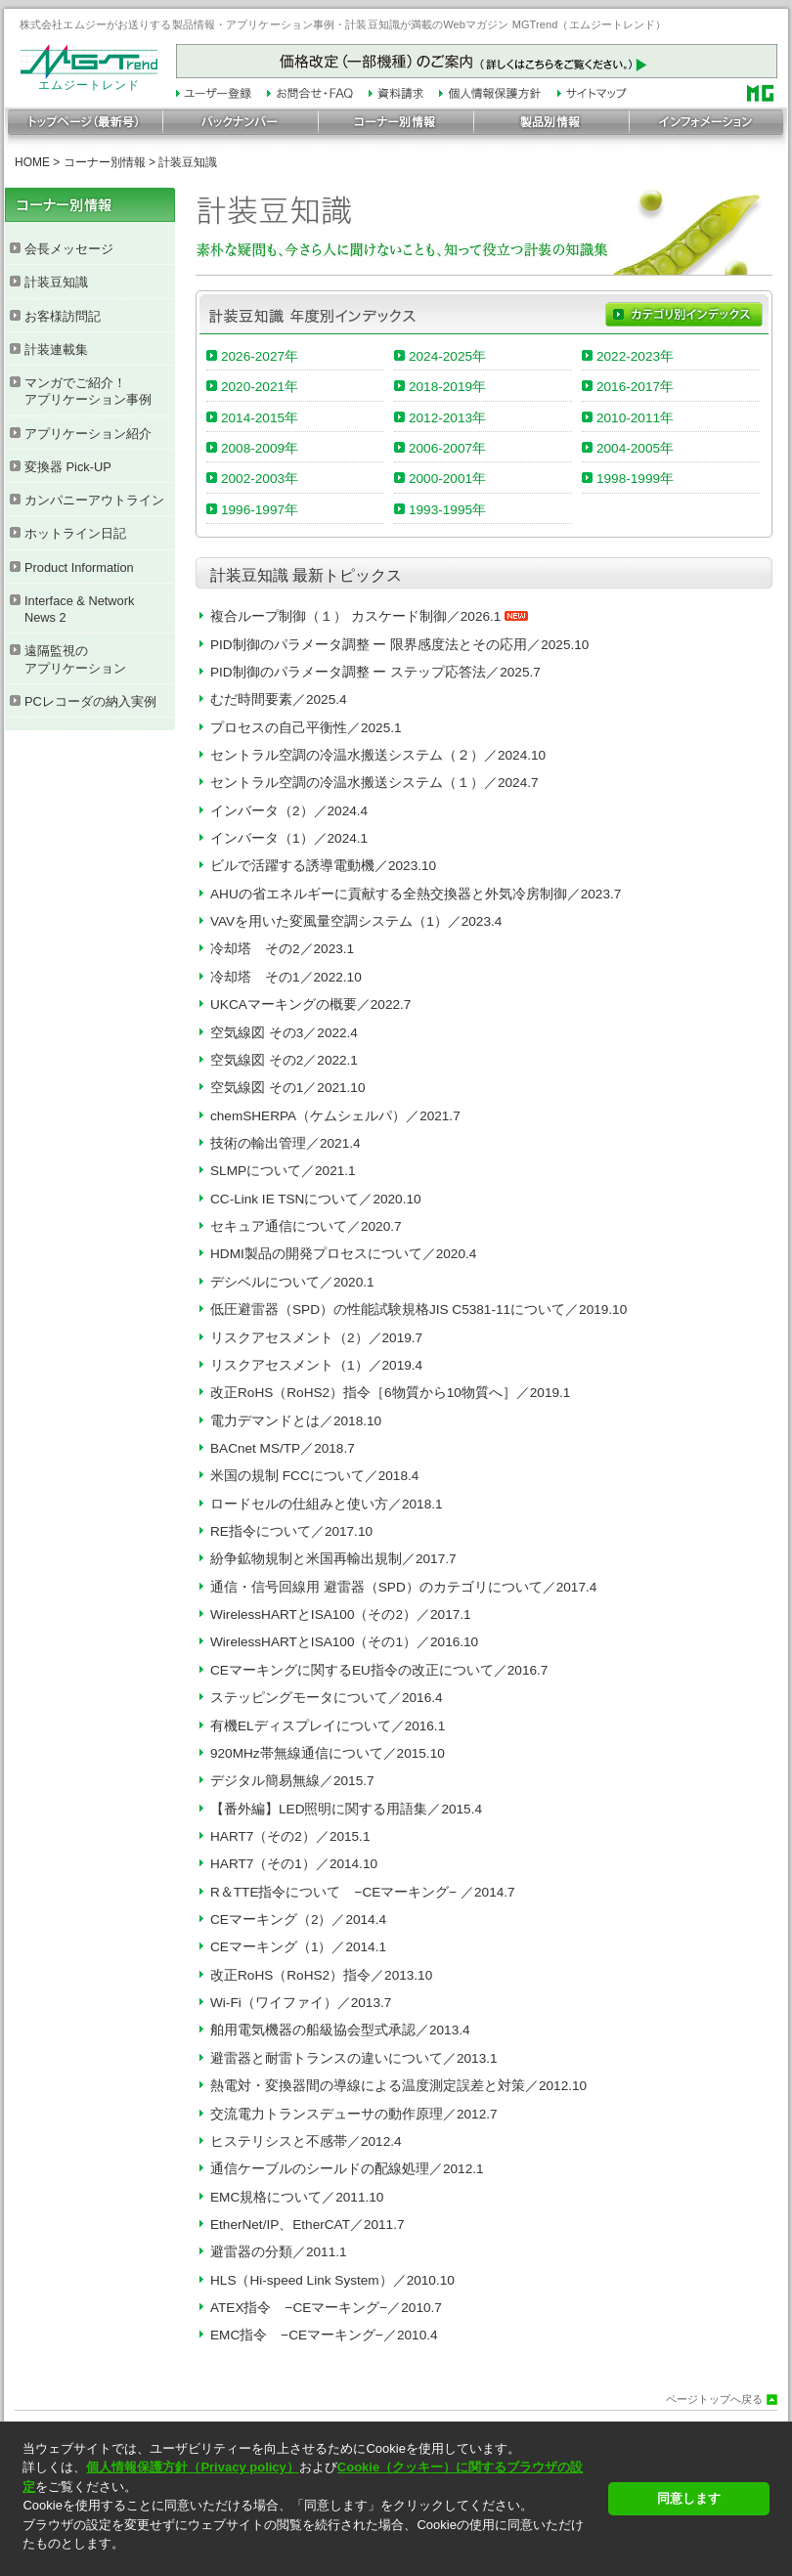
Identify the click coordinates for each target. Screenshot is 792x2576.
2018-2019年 (447, 386)
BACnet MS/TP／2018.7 (282, 1448)
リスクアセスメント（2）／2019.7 (316, 1338)
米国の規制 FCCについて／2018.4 (314, 1475)
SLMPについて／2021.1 (283, 1170)
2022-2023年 (635, 356)
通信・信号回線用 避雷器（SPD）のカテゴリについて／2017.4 (403, 1587)
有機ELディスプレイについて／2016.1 (327, 1726)
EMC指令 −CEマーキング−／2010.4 (324, 2335)
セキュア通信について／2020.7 (306, 1226)
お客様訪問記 (62, 316)
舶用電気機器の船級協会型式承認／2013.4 (340, 2030)
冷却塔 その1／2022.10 (286, 977)
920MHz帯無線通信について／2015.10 (327, 1753)
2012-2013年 (447, 418)
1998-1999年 (635, 478)
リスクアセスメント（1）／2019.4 (316, 1365)
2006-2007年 (447, 448)
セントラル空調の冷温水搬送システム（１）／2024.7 (374, 782)
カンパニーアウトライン (94, 500)
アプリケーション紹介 (88, 433)
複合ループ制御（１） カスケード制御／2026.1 (369, 616)
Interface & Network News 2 (79, 609)
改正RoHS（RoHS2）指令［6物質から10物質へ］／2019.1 (390, 1392)
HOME (32, 162)
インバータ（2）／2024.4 (289, 811)
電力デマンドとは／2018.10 (295, 1421)
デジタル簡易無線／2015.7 (292, 1780)
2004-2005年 (635, 448)
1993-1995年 (447, 509)
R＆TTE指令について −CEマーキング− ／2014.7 (362, 1892)
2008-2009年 (259, 448)
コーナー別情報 (105, 162)
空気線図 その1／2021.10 (287, 1087)
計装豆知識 (56, 282)
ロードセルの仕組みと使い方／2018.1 (326, 1504)
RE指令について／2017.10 (291, 1531)
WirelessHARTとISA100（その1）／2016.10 (344, 1642)
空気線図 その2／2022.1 (284, 1060)
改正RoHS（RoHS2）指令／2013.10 (321, 1975)
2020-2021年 (259, 386)
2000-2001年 (447, 478)
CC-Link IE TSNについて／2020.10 (315, 1199)
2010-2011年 (635, 418)
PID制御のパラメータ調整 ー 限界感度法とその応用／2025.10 (399, 644)
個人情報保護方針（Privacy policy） (192, 2467)
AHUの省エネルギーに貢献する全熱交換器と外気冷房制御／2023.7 (415, 894)
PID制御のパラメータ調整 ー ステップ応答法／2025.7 (375, 672)
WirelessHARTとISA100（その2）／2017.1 (340, 1614)
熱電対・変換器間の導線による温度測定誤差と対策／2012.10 (398, 2085)
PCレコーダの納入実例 (90, 701)
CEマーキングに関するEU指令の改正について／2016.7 (379, 1670)
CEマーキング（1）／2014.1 (298, 1947)
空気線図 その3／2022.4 (284, 1033)
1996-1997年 (259, 509)
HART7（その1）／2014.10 (293, 1863)
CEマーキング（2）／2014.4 (298, 1919)
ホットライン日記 (75, 533)
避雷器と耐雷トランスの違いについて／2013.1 (354, 2058)
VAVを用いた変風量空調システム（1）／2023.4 (356, 921)
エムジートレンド (89, 80)
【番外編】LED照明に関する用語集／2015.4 (346, 1809)
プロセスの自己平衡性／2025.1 (306, 727)
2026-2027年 (259, 356)
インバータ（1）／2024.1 (289, 838)
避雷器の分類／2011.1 (278, 2252)
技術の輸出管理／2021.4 (285, 1143)
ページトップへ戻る (714, 2399)
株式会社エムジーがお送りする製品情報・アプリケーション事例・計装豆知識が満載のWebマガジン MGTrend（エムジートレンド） (343, 24)
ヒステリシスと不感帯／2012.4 (306, 2141)
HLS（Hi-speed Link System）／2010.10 (332, 2280)
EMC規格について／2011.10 (296, 2197)
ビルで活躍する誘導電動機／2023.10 (323, 865)
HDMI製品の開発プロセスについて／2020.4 (343, 1253)
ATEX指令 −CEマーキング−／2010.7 (326, 2307)
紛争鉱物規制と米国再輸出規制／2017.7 (333, 1558)
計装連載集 (56, 349)
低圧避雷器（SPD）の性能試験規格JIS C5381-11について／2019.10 (418, 1309)
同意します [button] (689, 2498)
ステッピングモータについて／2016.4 (326, 1697)
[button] (309, 2560)
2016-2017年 (635, 386)
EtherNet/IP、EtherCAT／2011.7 (307, 2224)
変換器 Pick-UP (67, 466)
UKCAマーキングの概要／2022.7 (310, 1004)
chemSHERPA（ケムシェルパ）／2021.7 (335, 1116)
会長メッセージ (68, 248)
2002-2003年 (259, 478)
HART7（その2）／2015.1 (290, 1836)
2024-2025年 (447, 356)
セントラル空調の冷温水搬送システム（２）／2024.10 (378, 755)
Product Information (79, 567)
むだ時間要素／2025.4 (278, 699)
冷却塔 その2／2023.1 (282, 948)
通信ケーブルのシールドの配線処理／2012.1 (347, 2168)
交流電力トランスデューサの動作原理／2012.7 (354, 2114)
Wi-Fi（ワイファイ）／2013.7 (300, 2002)
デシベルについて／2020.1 (292, 1282)
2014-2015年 (259, 418)
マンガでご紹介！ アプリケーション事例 (88, 391)
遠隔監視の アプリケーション (75, 659)
